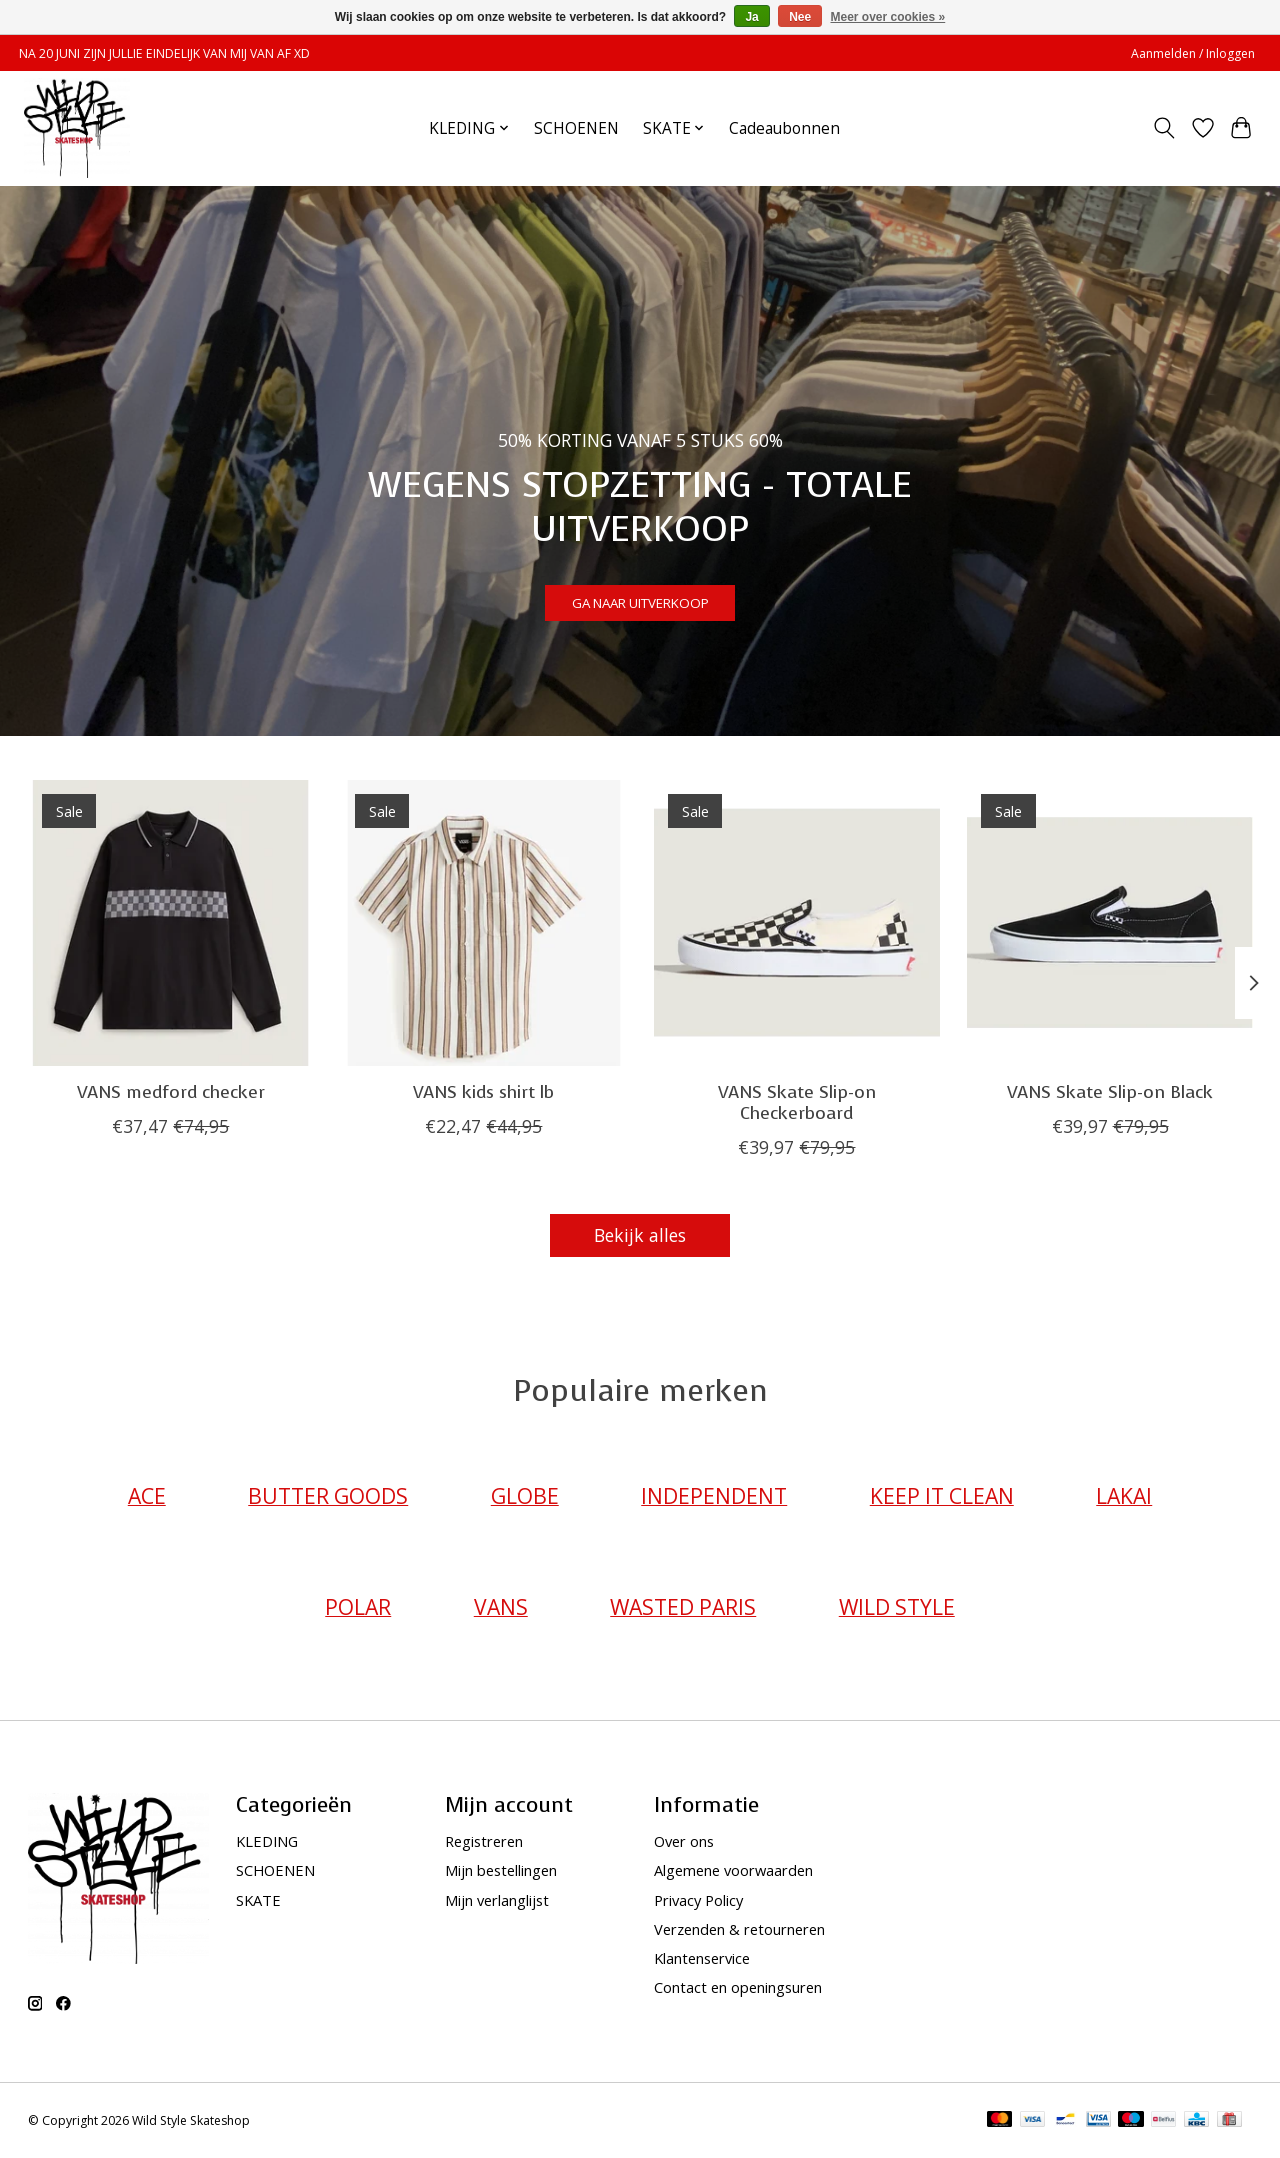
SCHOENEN (576, 128)
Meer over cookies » (888, 17)
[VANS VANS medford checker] (171, 923)
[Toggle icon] (1163, 128)
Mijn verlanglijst (497, 1900)
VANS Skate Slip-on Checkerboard (796, 1102)
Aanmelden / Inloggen (1193, 53)
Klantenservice (702, 1958)
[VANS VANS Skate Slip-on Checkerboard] (797, 923)
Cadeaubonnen (784, 128)
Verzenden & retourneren (739, 1929)
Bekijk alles (640, 1235)
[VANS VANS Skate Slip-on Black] (1110, 923)
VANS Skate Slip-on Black (1110, 1092)
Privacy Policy (698, 1900)
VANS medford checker (170, 1092)
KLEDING (267, 1841)
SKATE (258, 1900)
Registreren (484, 1841)
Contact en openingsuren (738, 1987)
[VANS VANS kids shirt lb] (484, 923)
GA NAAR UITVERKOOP (640, 593)
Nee (800, 17)
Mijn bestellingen (501, 1870)
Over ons (684, 1841)
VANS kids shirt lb (483, 1092)
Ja (751, 17)
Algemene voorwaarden (733, 1870)
